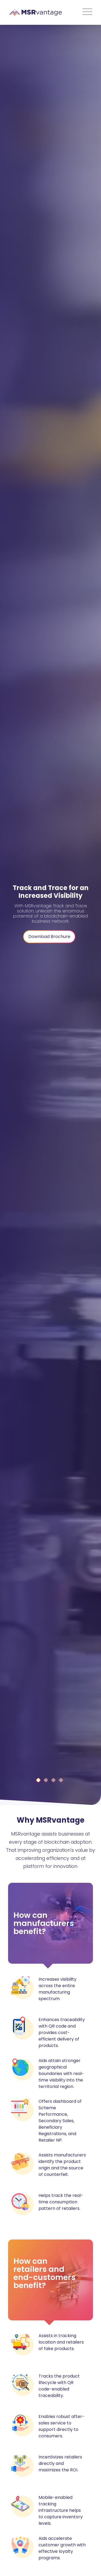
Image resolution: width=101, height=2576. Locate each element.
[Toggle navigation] (87, 12)
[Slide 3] (61, 1780)
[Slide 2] (53, 1780)
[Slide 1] (45, 1780)
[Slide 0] (38, 1780)
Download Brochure (49, 936)
